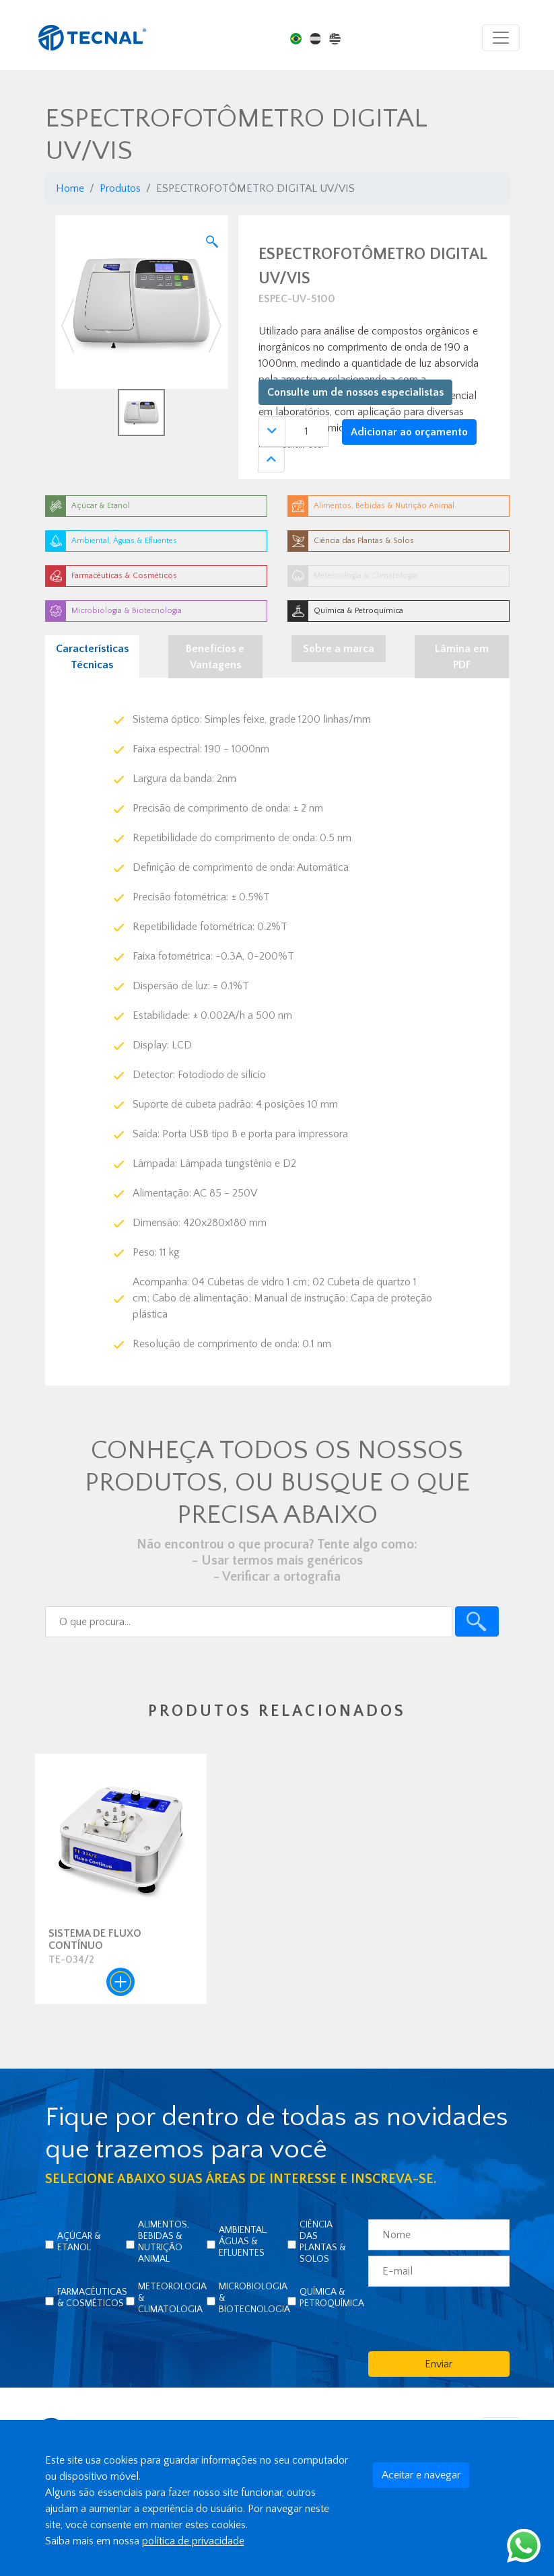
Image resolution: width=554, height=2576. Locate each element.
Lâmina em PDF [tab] (462, 657)
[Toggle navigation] (501, 37)
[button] (68, 325)
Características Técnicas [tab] (92, 657)
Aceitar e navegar (421, 2475)
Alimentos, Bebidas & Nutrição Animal (163, 2241)
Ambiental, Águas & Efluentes (243, 2241)
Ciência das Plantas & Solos (323, 2241)
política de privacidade (193, 2541)
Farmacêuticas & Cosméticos (92, 2298)
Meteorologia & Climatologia (172, 2298)
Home (70, 188)
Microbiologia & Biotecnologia (254, 2298)
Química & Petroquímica (332, 2298)
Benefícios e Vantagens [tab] (215, 657)
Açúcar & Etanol (79, 2242)
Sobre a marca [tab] (338, 649)
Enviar (438, 2364)
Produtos (120, 188)
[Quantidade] (306, 431)
